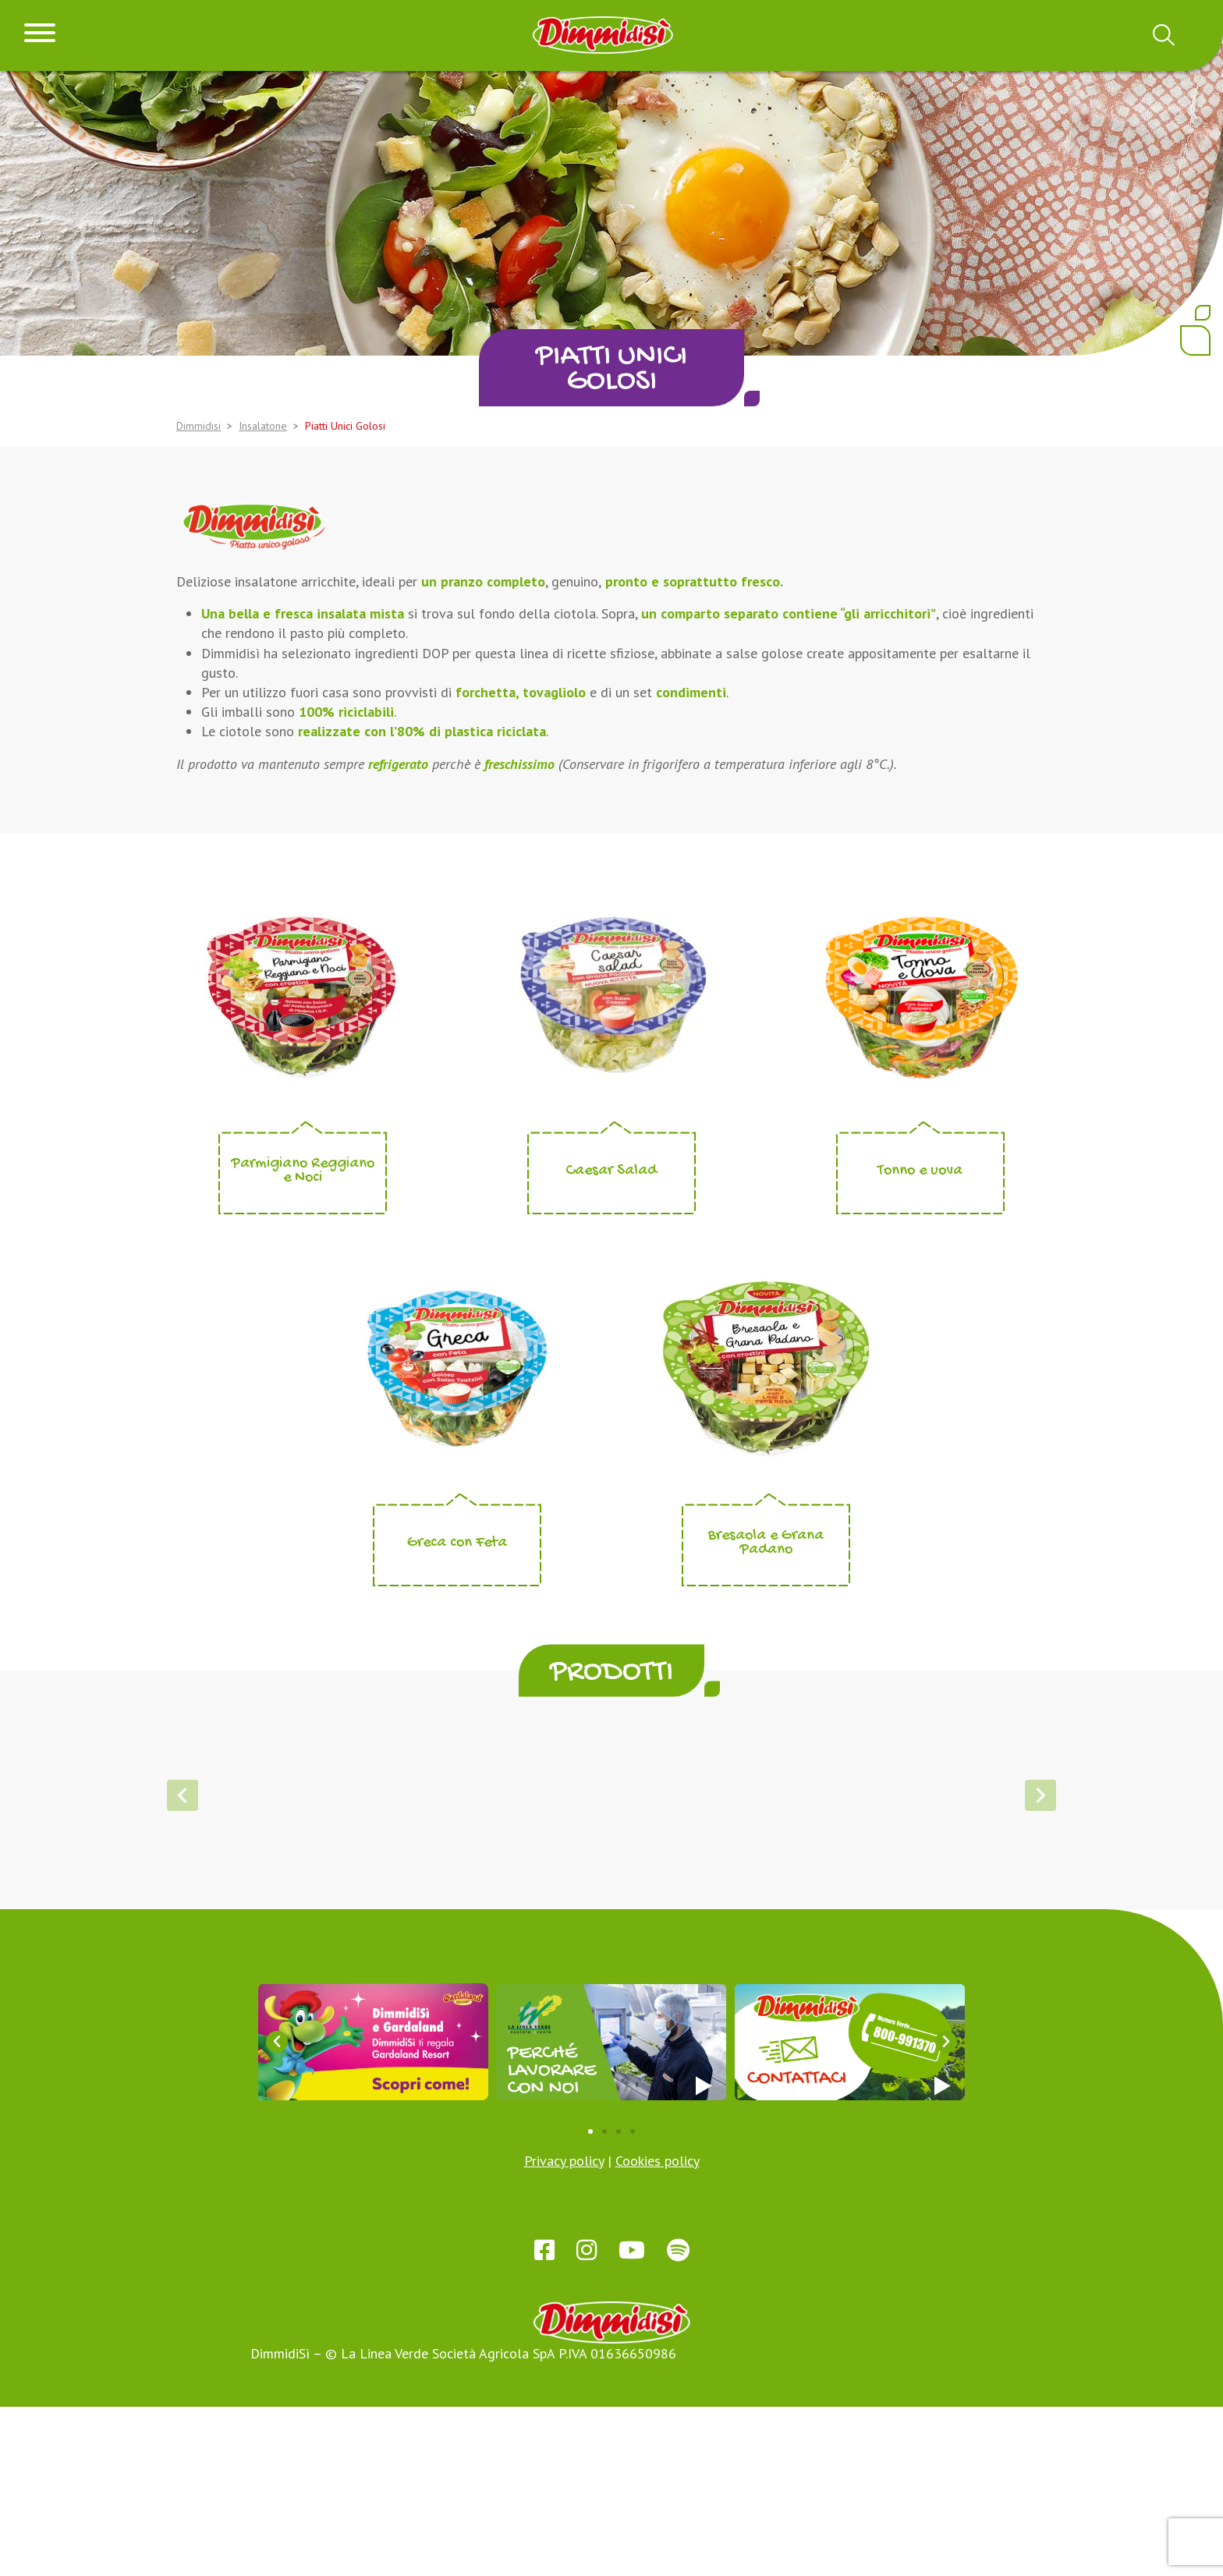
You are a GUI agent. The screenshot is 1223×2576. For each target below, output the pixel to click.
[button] (561, 2015)
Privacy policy (564, 2330)
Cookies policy (657, 2330)
